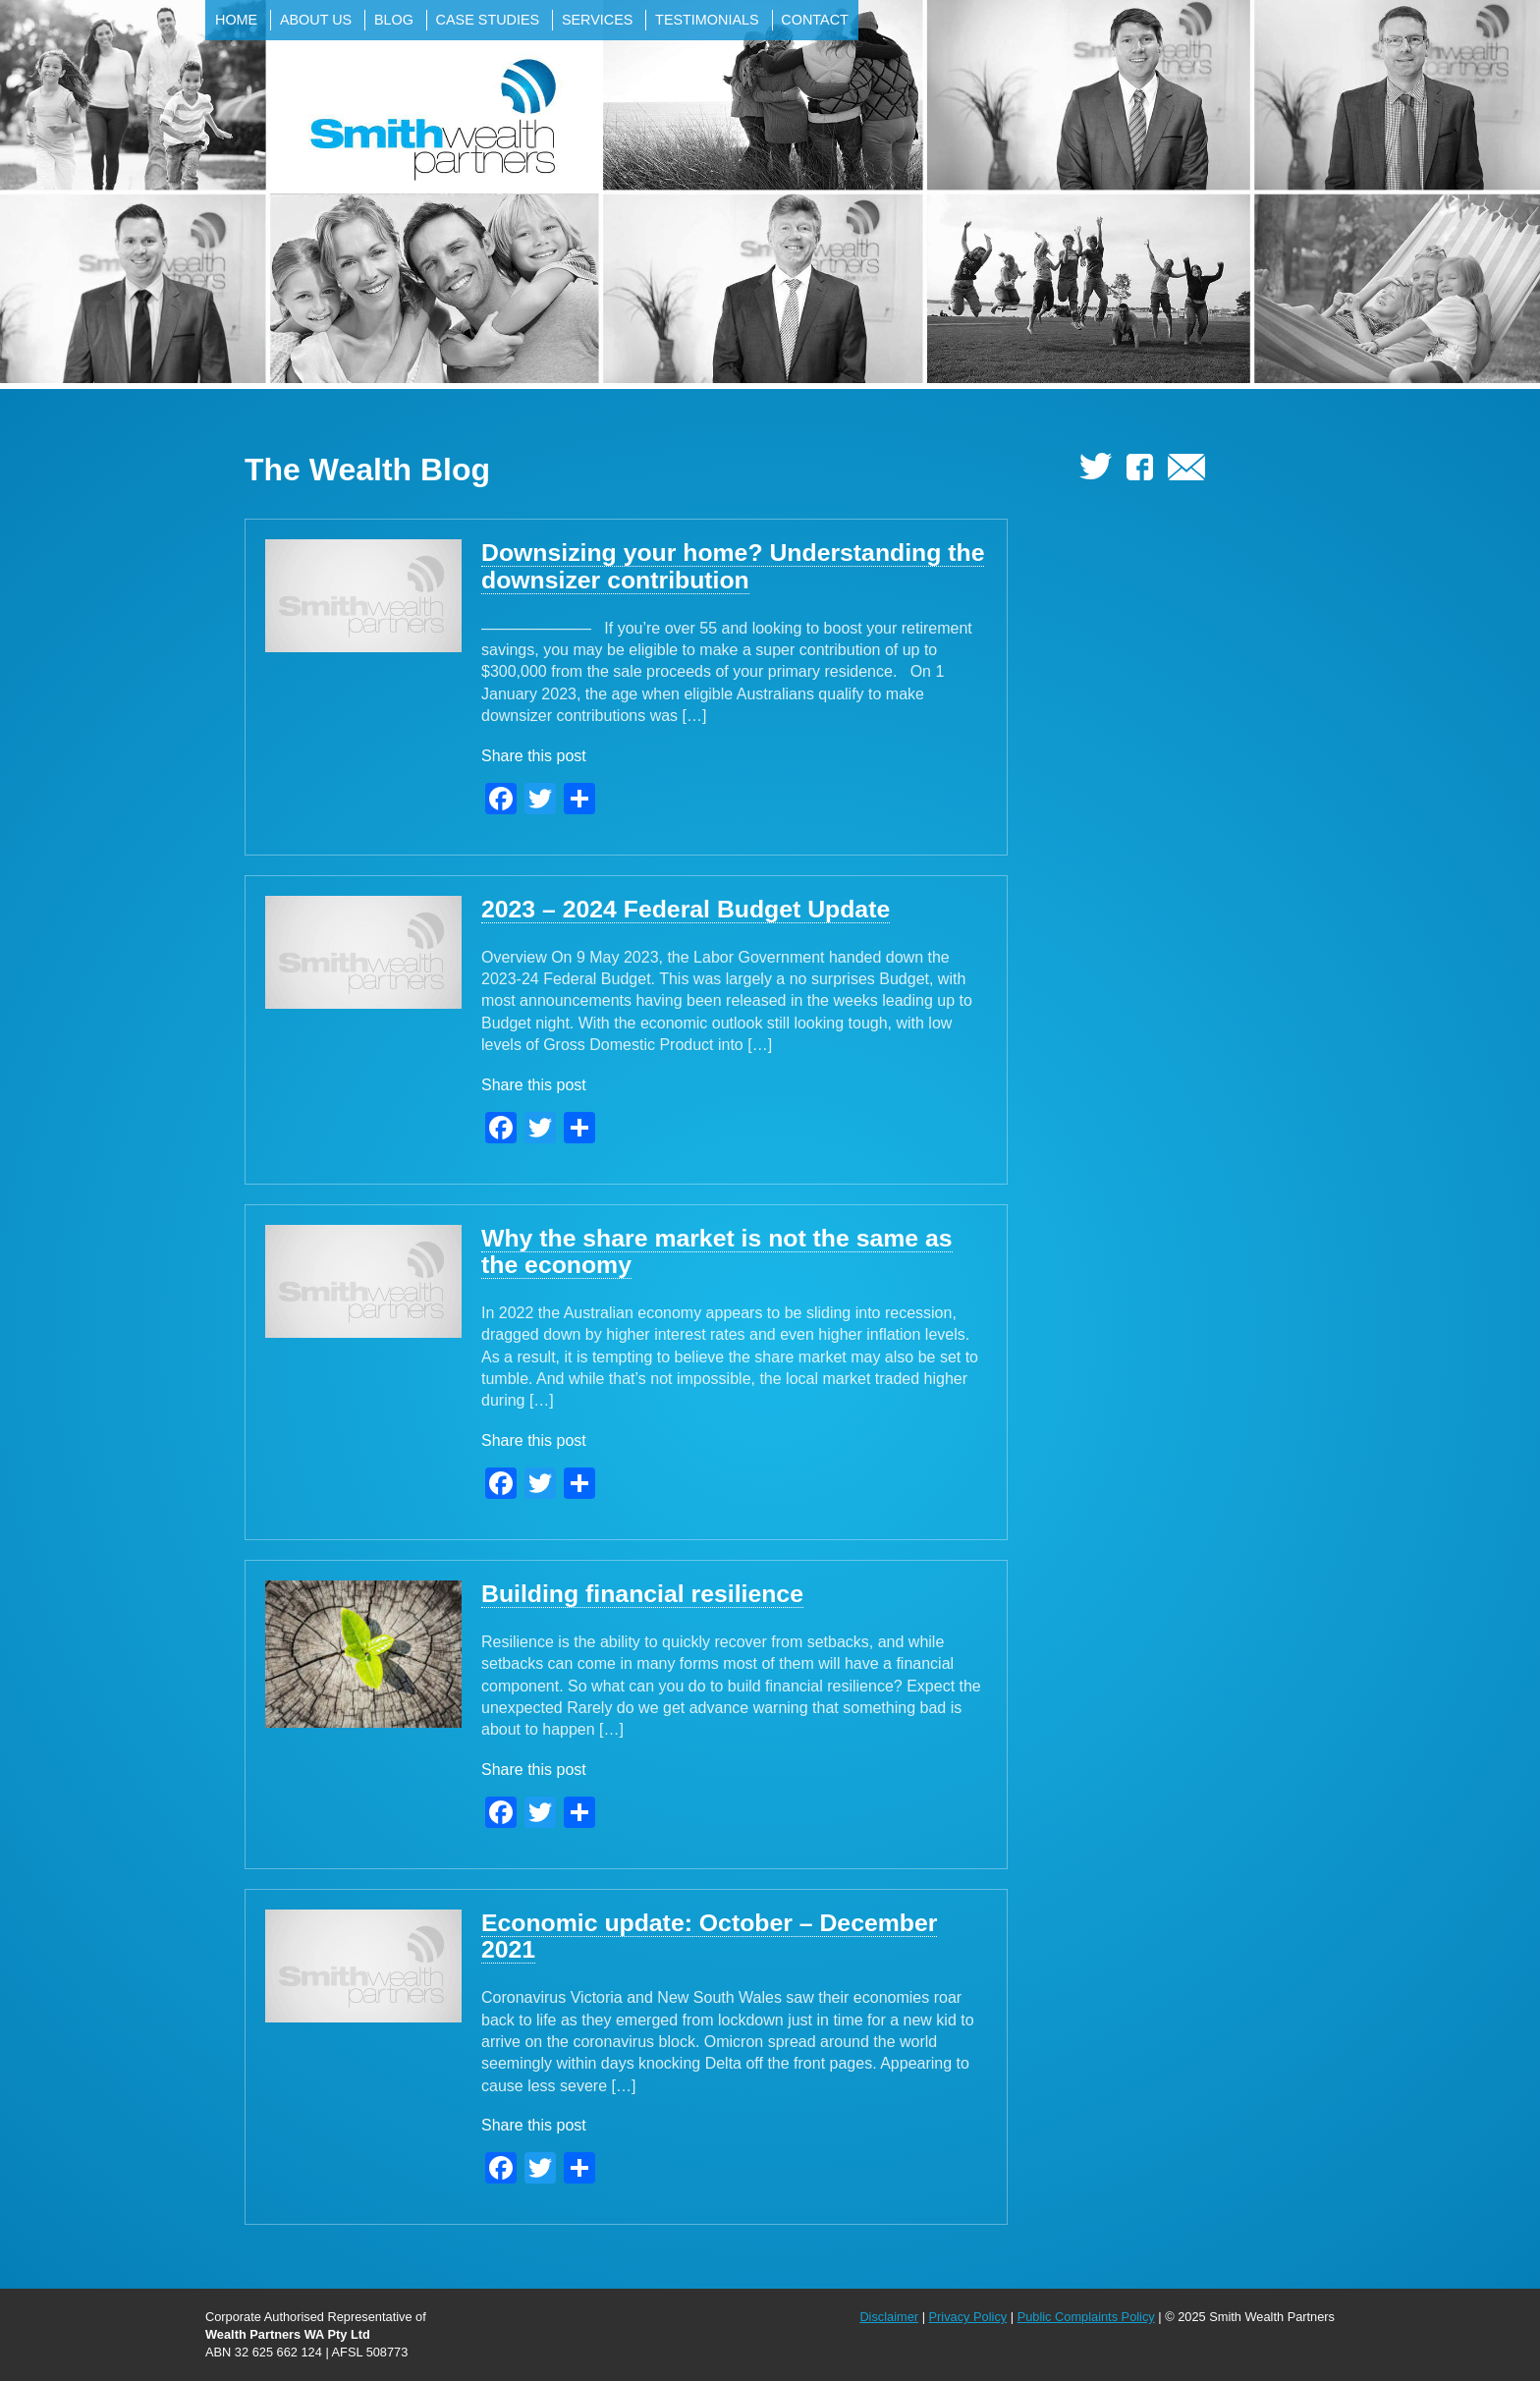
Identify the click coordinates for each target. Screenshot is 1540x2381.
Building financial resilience (642, 1593)
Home (236, 20)
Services (597, 20)
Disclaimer (888, 2316)
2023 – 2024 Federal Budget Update (685, 909)
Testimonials (707, 20)
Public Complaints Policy (1086, 2316)
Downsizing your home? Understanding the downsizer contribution (732, 565)
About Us (316, 20)
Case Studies (488, 20)
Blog (393, 20)
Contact (814, 20)
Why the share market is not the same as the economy (717, 1251)
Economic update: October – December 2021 (709, 1936)
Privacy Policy (968, 2316)
